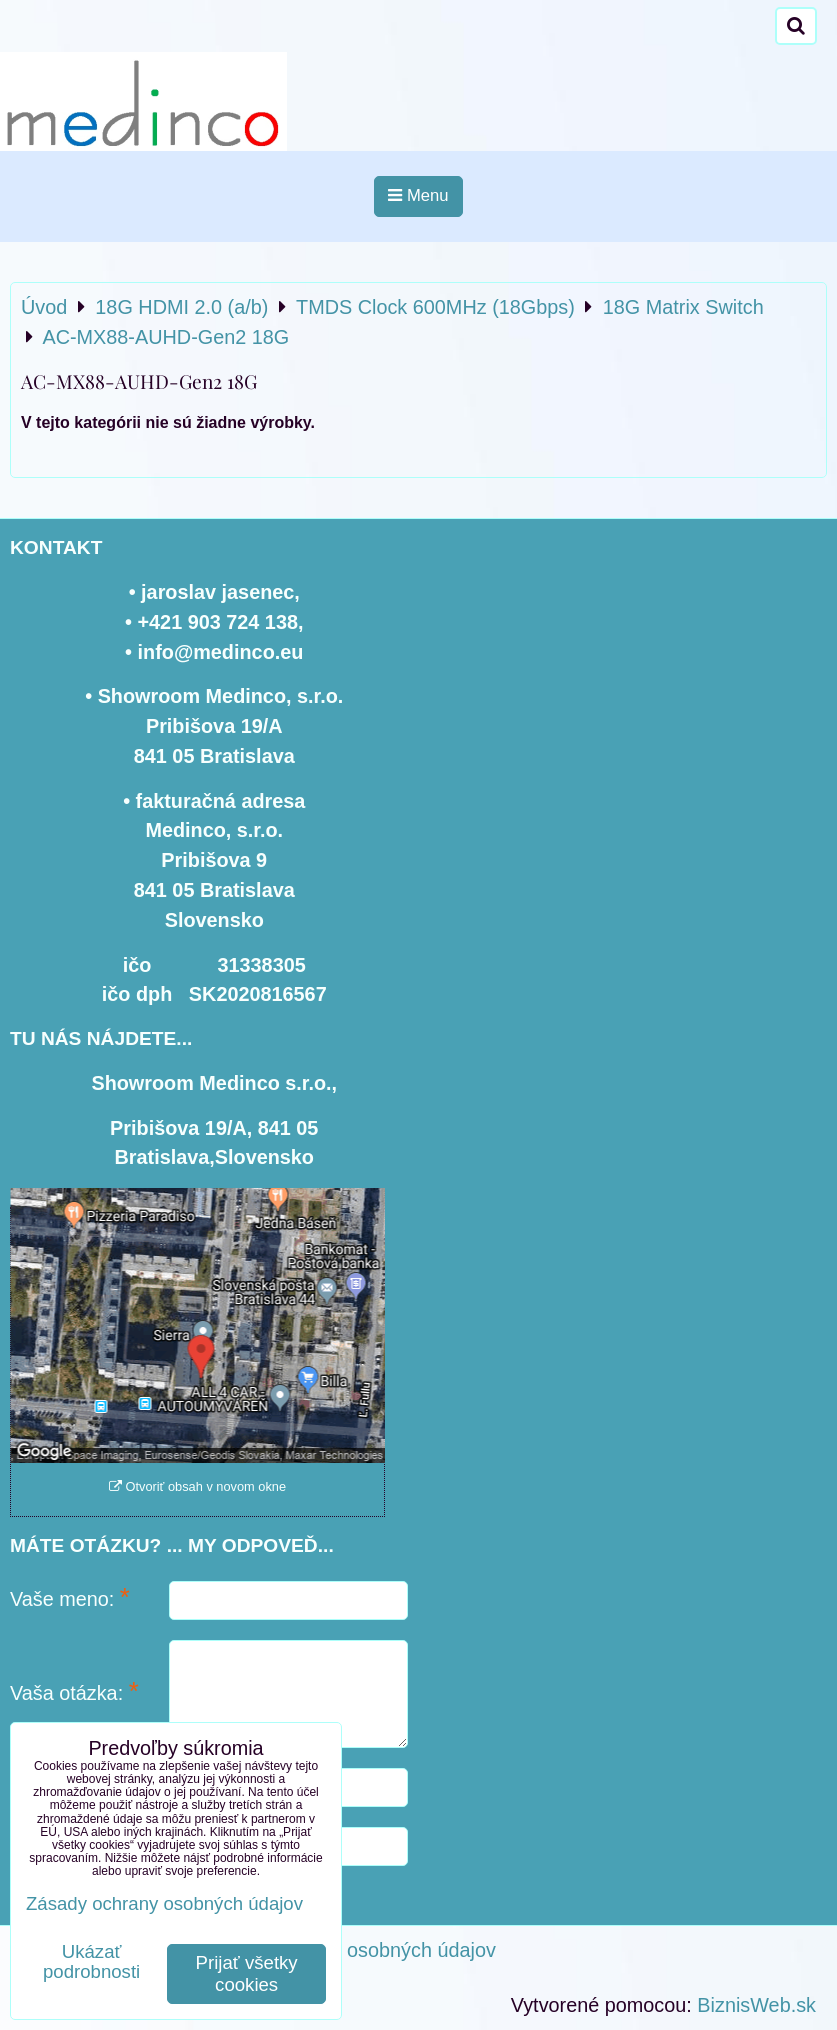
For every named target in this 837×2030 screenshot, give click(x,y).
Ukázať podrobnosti (91, 1962)
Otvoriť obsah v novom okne (197, 1486)
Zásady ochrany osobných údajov (348, 1950)
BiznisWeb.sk (756, 2005)
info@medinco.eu (221, 652)
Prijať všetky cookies (247, 1973)
